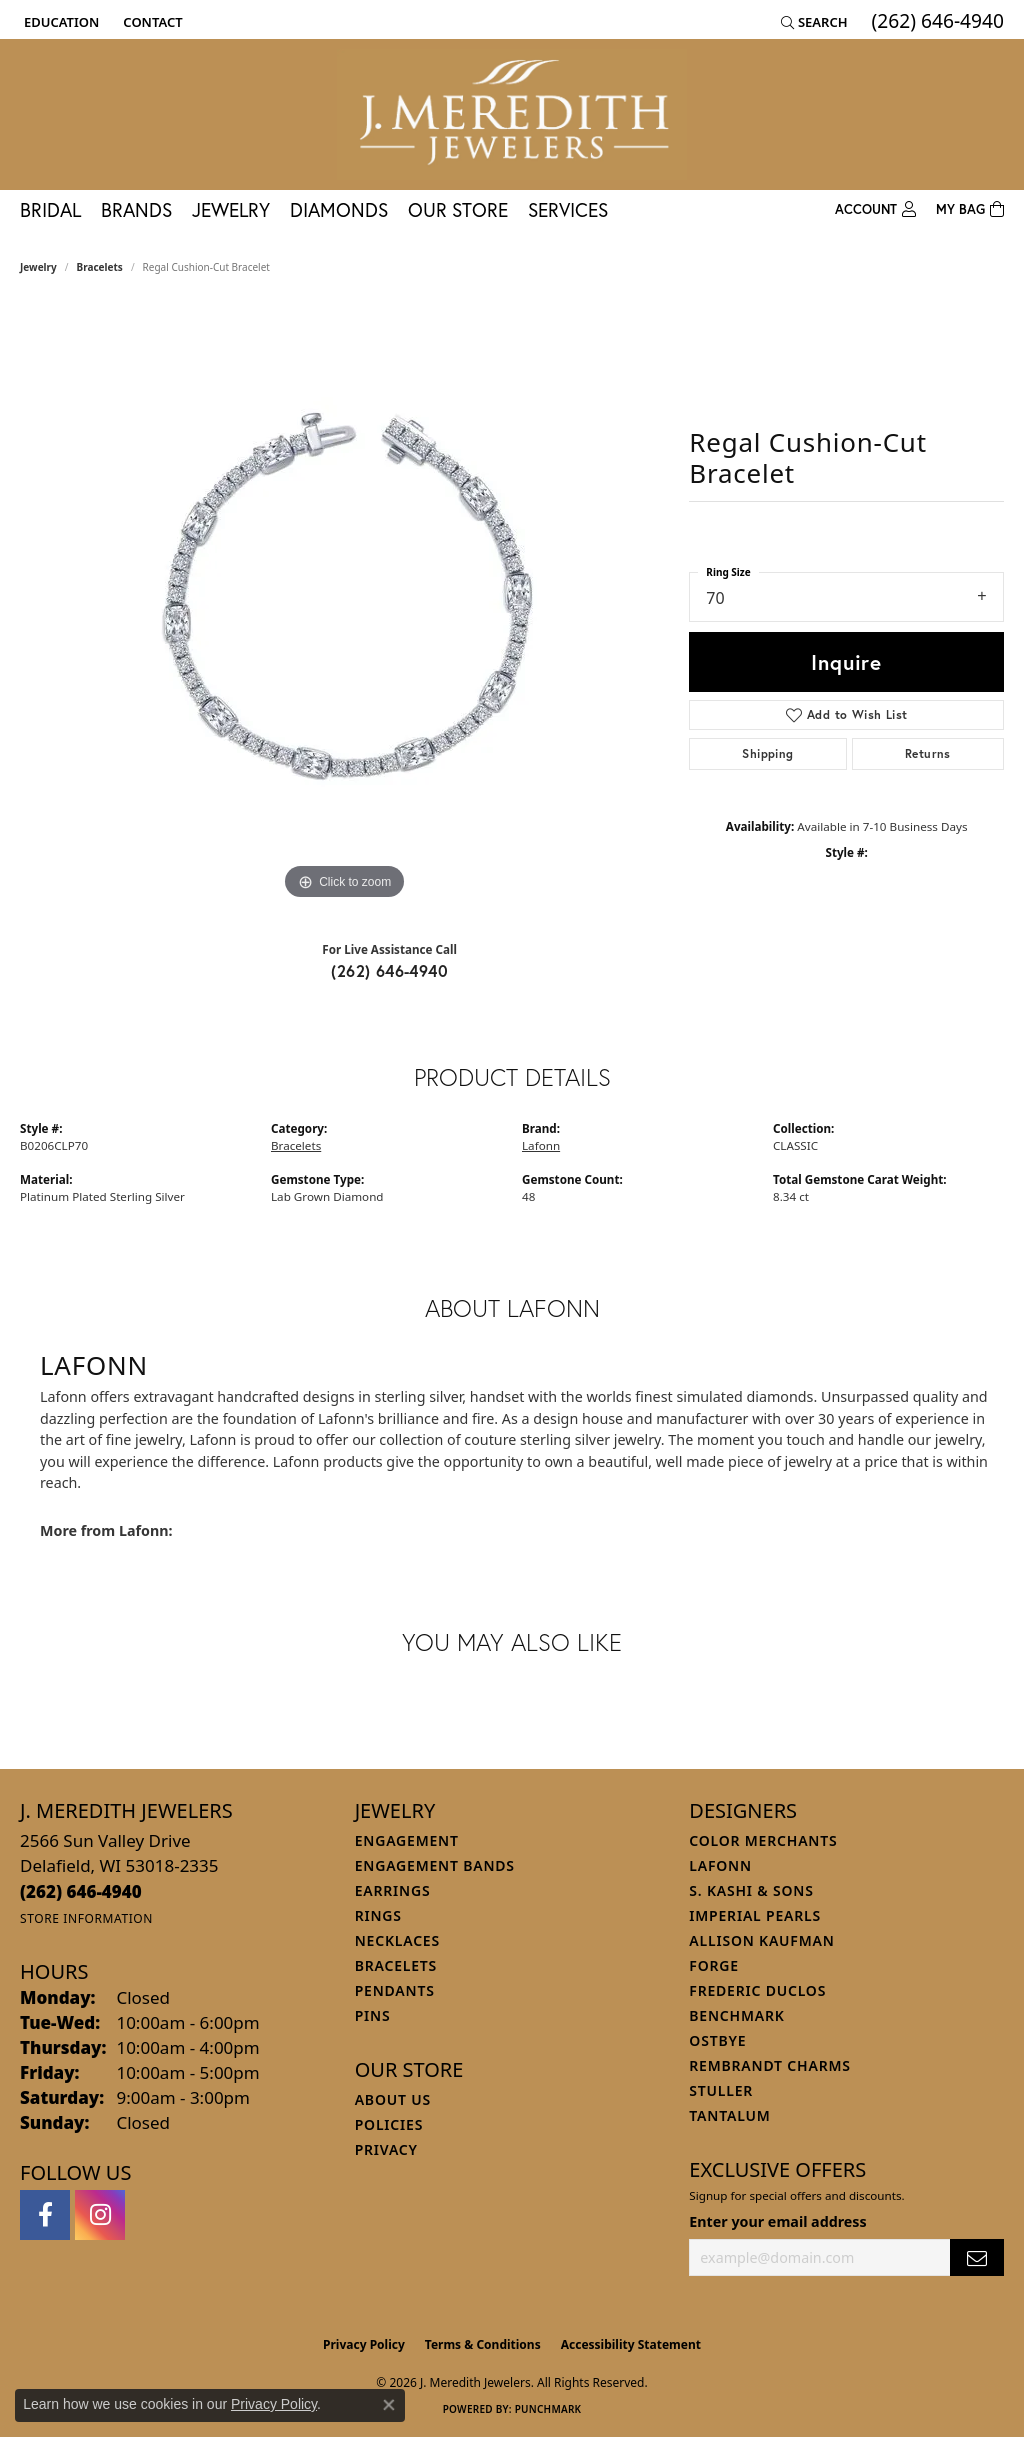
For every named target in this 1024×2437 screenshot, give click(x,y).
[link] (150, 22)
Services (568, 209)
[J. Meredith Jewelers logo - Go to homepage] (512, 114)
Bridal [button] (50, 209)
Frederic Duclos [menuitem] (757, 1990)
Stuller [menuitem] (721, 2090)
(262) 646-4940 (389, 970)
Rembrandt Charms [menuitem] (769, 2065)
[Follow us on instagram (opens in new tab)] (100, 2215)
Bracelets (100, 267)
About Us (393, 2099)
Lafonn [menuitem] (720, 1865)
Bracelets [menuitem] (396, 1965)
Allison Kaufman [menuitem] (761, 1940)
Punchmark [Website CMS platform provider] (548, 2409)
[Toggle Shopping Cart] (970, 210)
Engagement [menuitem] (407, 1840)
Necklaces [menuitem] (397, 1940)
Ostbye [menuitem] (717, 2040)
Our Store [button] (458, 209)
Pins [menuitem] (373, 2015)
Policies (389, 2124)
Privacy (386, 2149)
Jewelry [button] (231, 209)
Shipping (767, 753)
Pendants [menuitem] (395, 1990)
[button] (59, 22)
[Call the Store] (81, 1891)
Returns (928, 753)
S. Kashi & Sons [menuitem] (751, 1890)
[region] (345, 605)
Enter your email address (777, 2221)
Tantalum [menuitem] (729, 2115)
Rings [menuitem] (378, 1915)
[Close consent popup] (389, 2405)
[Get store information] (86, 1918)
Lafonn (541, 1145)
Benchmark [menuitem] (736, 2015)
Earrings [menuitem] (393, 1890)
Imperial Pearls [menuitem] (755, 1915)
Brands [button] (136, 209)
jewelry (38, 267)
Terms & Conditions (483, 2344)
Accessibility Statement (631, 2344)
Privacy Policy (364, 2344)
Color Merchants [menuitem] (763, 1840)
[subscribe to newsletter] (977, 2257)
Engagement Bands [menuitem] (435, 1865)
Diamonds (339, 209)
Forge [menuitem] (714, 1965)
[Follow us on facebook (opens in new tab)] (45, 2215)
